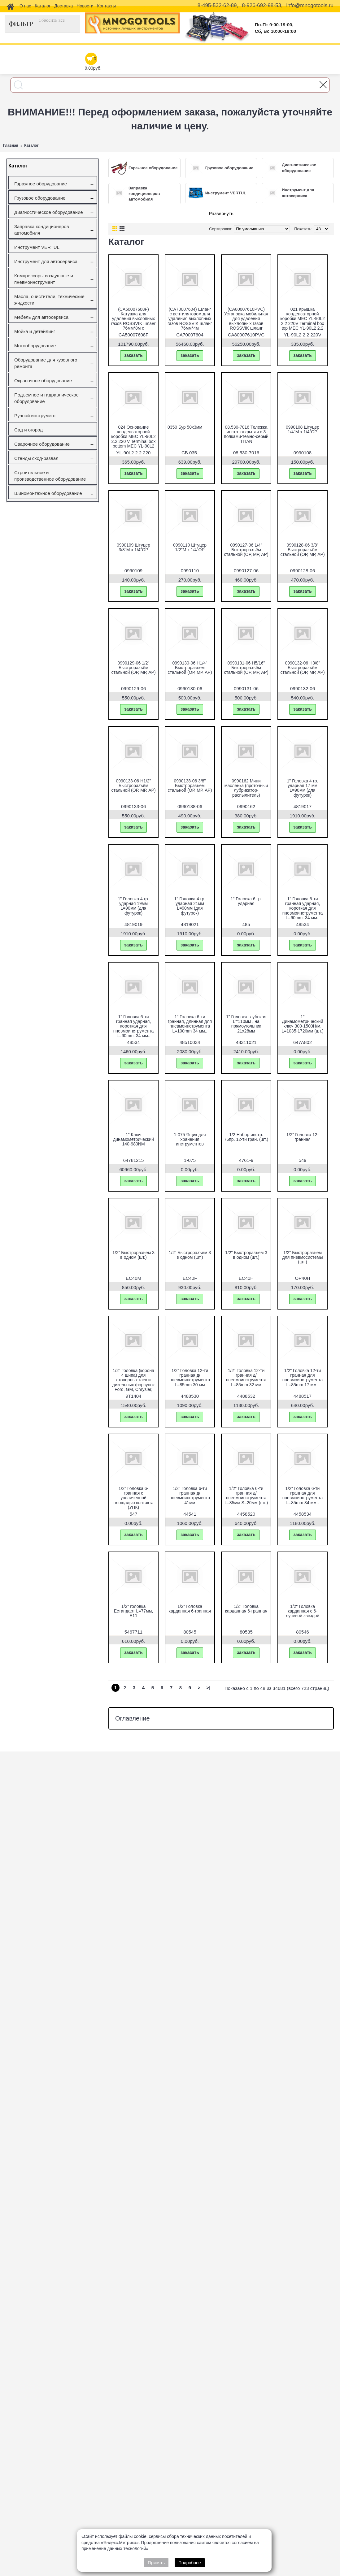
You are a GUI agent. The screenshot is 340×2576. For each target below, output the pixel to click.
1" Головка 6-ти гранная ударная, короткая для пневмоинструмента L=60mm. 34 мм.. (302, 908)
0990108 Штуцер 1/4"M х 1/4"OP (302, 429)
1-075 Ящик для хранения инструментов (190, 1139)
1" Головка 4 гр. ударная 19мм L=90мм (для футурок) (133, 906)
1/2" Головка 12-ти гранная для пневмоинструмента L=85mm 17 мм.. (302, 1377)
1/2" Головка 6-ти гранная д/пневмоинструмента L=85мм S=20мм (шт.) (246, 1495)
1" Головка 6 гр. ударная (246, 901)
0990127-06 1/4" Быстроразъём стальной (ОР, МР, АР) (246, 550)
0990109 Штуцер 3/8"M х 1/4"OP (133, 547)
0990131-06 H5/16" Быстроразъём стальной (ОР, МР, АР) (246, 667)
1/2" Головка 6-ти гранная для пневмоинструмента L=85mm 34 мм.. (302, 1495)
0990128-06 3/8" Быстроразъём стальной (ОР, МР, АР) (302, 550)
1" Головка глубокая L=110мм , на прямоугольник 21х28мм (246, 1023)
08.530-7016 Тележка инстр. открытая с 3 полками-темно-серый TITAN (246, 434)
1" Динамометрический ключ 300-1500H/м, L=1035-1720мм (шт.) (302, 1023)
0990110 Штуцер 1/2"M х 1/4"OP (190, 547)
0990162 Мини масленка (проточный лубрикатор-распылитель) (246, 788)
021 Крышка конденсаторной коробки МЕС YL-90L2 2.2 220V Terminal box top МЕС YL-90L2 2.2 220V (302, 321)
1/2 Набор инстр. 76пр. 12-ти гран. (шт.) (246, 1137)
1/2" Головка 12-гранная (302, 1137)
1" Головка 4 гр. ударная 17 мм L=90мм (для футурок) (302, 788)
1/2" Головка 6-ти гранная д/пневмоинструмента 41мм (190, 1495)
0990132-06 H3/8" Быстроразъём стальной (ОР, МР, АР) (302, 667)
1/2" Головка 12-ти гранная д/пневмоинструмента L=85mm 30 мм (190, 1377)
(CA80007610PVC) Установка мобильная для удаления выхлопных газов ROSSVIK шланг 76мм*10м (246, 321)
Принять (156, 2562)
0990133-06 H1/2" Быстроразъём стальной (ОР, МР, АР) (133, 785)
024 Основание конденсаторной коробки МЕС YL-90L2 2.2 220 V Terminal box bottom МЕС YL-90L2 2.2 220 (133, 439)
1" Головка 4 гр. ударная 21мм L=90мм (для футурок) (190, 906)
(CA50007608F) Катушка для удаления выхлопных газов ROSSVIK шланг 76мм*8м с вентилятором (133, 321)
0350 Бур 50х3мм (185, 427)
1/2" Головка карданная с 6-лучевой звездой (302, 1611)
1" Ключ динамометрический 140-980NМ (133, 1139)
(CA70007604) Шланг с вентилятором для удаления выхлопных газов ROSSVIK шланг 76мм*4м (190, 319)
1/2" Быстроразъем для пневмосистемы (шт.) (302, 1257)
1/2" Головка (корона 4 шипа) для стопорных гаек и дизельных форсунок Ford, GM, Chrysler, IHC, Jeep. (133, 1382)
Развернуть (221, 213)
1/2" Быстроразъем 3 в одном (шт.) (133, 1255)
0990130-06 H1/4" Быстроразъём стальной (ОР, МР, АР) (190, 667)
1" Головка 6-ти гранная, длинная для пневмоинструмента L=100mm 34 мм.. (190, 1023)
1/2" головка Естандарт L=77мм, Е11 (133, 1611)
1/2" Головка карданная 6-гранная (190, 1608)
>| (209, 1687)
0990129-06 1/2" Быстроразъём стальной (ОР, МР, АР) (133, 667)
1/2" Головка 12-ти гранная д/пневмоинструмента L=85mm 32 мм (246, 1377)
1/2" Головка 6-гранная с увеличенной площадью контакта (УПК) (133, 1498)
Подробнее (189, 2562)
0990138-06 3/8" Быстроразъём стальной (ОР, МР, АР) (190, 785)
